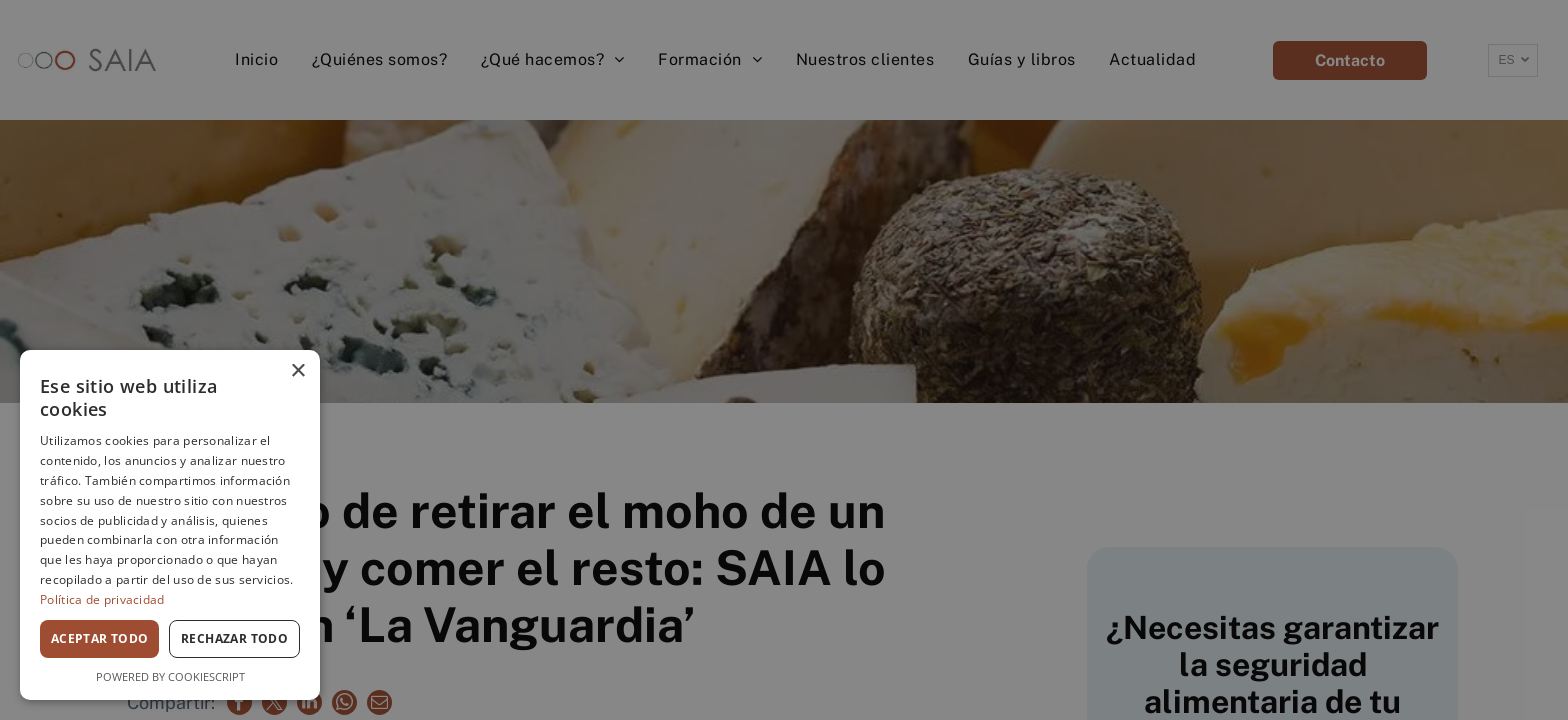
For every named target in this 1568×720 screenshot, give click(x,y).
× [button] (297, 371)
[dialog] (170, 525)
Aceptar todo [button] (100, 638)
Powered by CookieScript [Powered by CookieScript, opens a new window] (170, 676)
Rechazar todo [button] (234, 638)
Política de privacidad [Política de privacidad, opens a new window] (102, 599)
